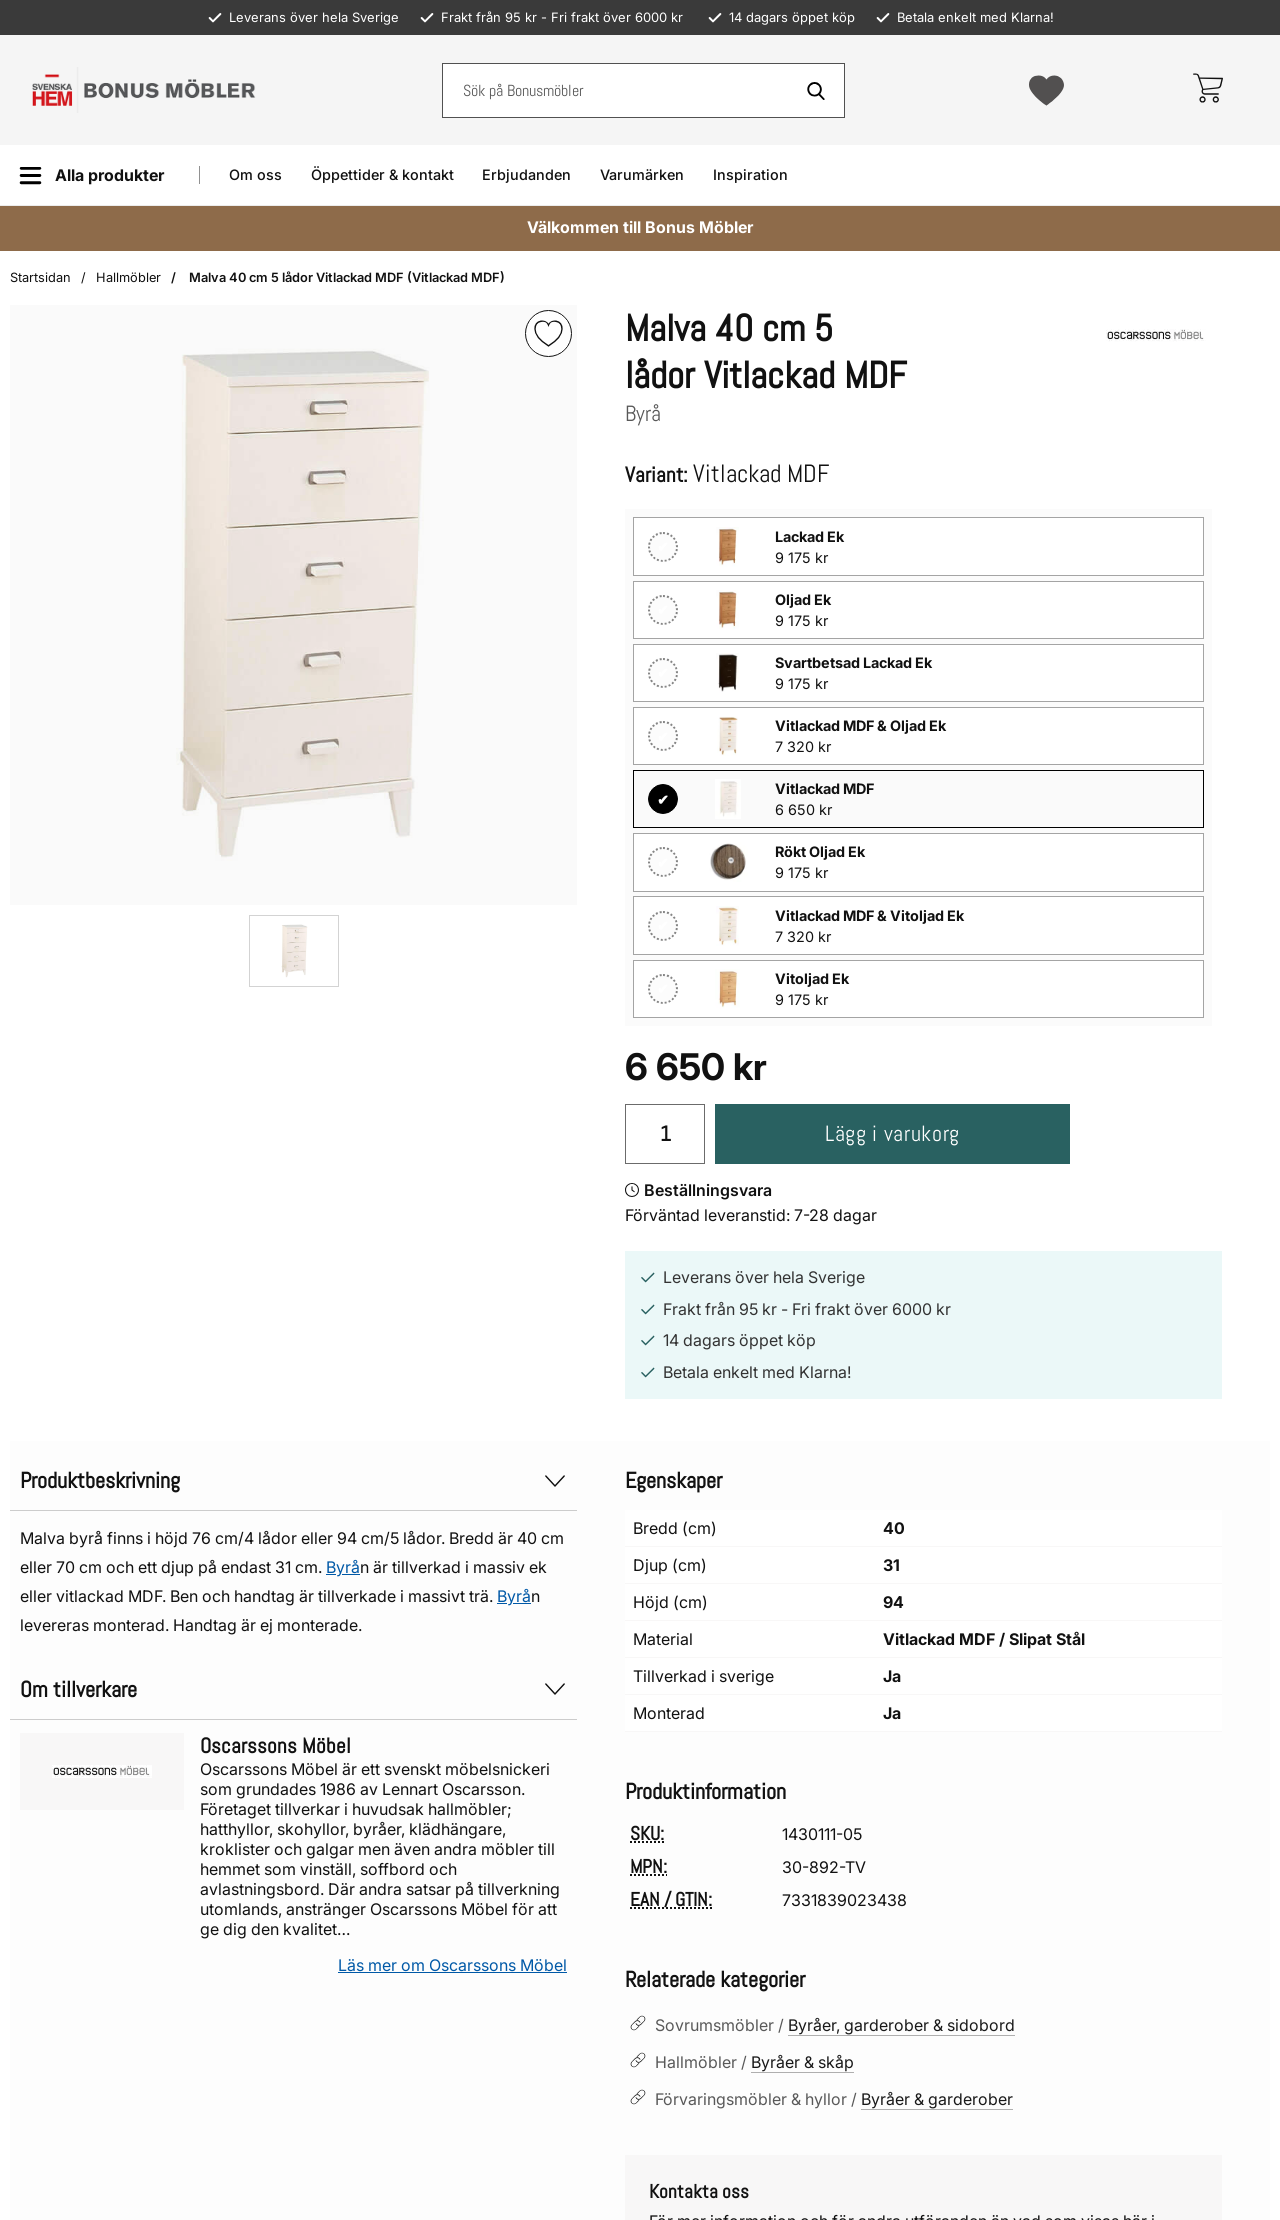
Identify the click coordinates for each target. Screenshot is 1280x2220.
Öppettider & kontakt (382, 174)
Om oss (255, 174)
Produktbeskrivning (293, 1480)
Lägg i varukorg (892, 1133)
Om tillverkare (293, 1689)
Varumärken (642, 174)
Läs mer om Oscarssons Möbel (452, 1965)
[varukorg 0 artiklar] (1207, 90)
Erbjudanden (526, 174)
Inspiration (750, 174)
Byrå (343, 1567)
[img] (548, 333)
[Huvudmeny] (91, 175)
